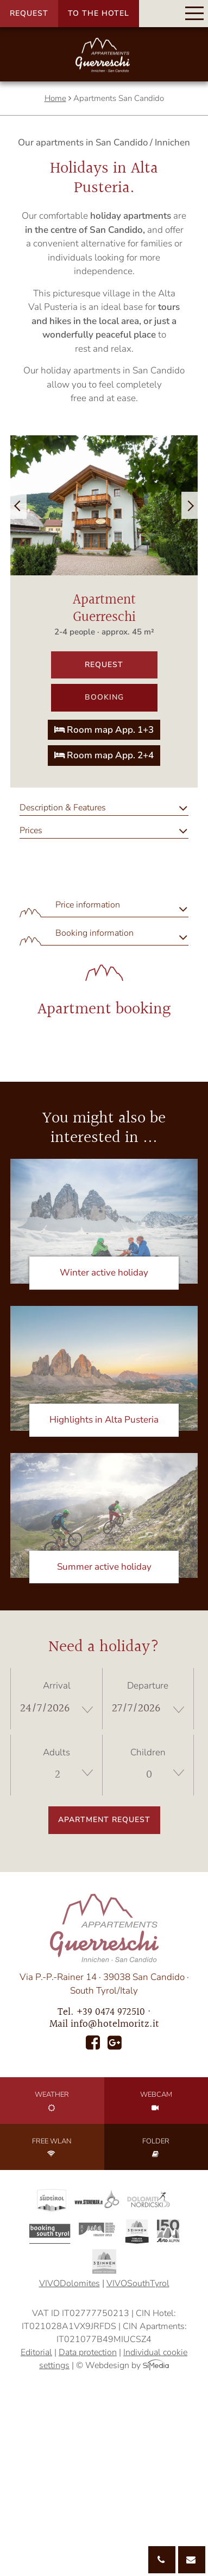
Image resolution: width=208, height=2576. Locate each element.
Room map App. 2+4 (104, 755)
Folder (156, 2147)
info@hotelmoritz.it (115, 2024)
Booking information (94, 933)
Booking (104, 697)
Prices (31, 830)
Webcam (156, 2100)
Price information (87, 905)
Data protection (88, 2352)
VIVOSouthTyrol (137, 2283)
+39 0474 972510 (111, 2012)
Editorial (36, 2352)
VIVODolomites (69, 2283)
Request (29, 13)
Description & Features (63, 808)
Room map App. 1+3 (104, 730)
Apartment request (104, 1819)
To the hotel (98, 13)
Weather (52, 2100)
